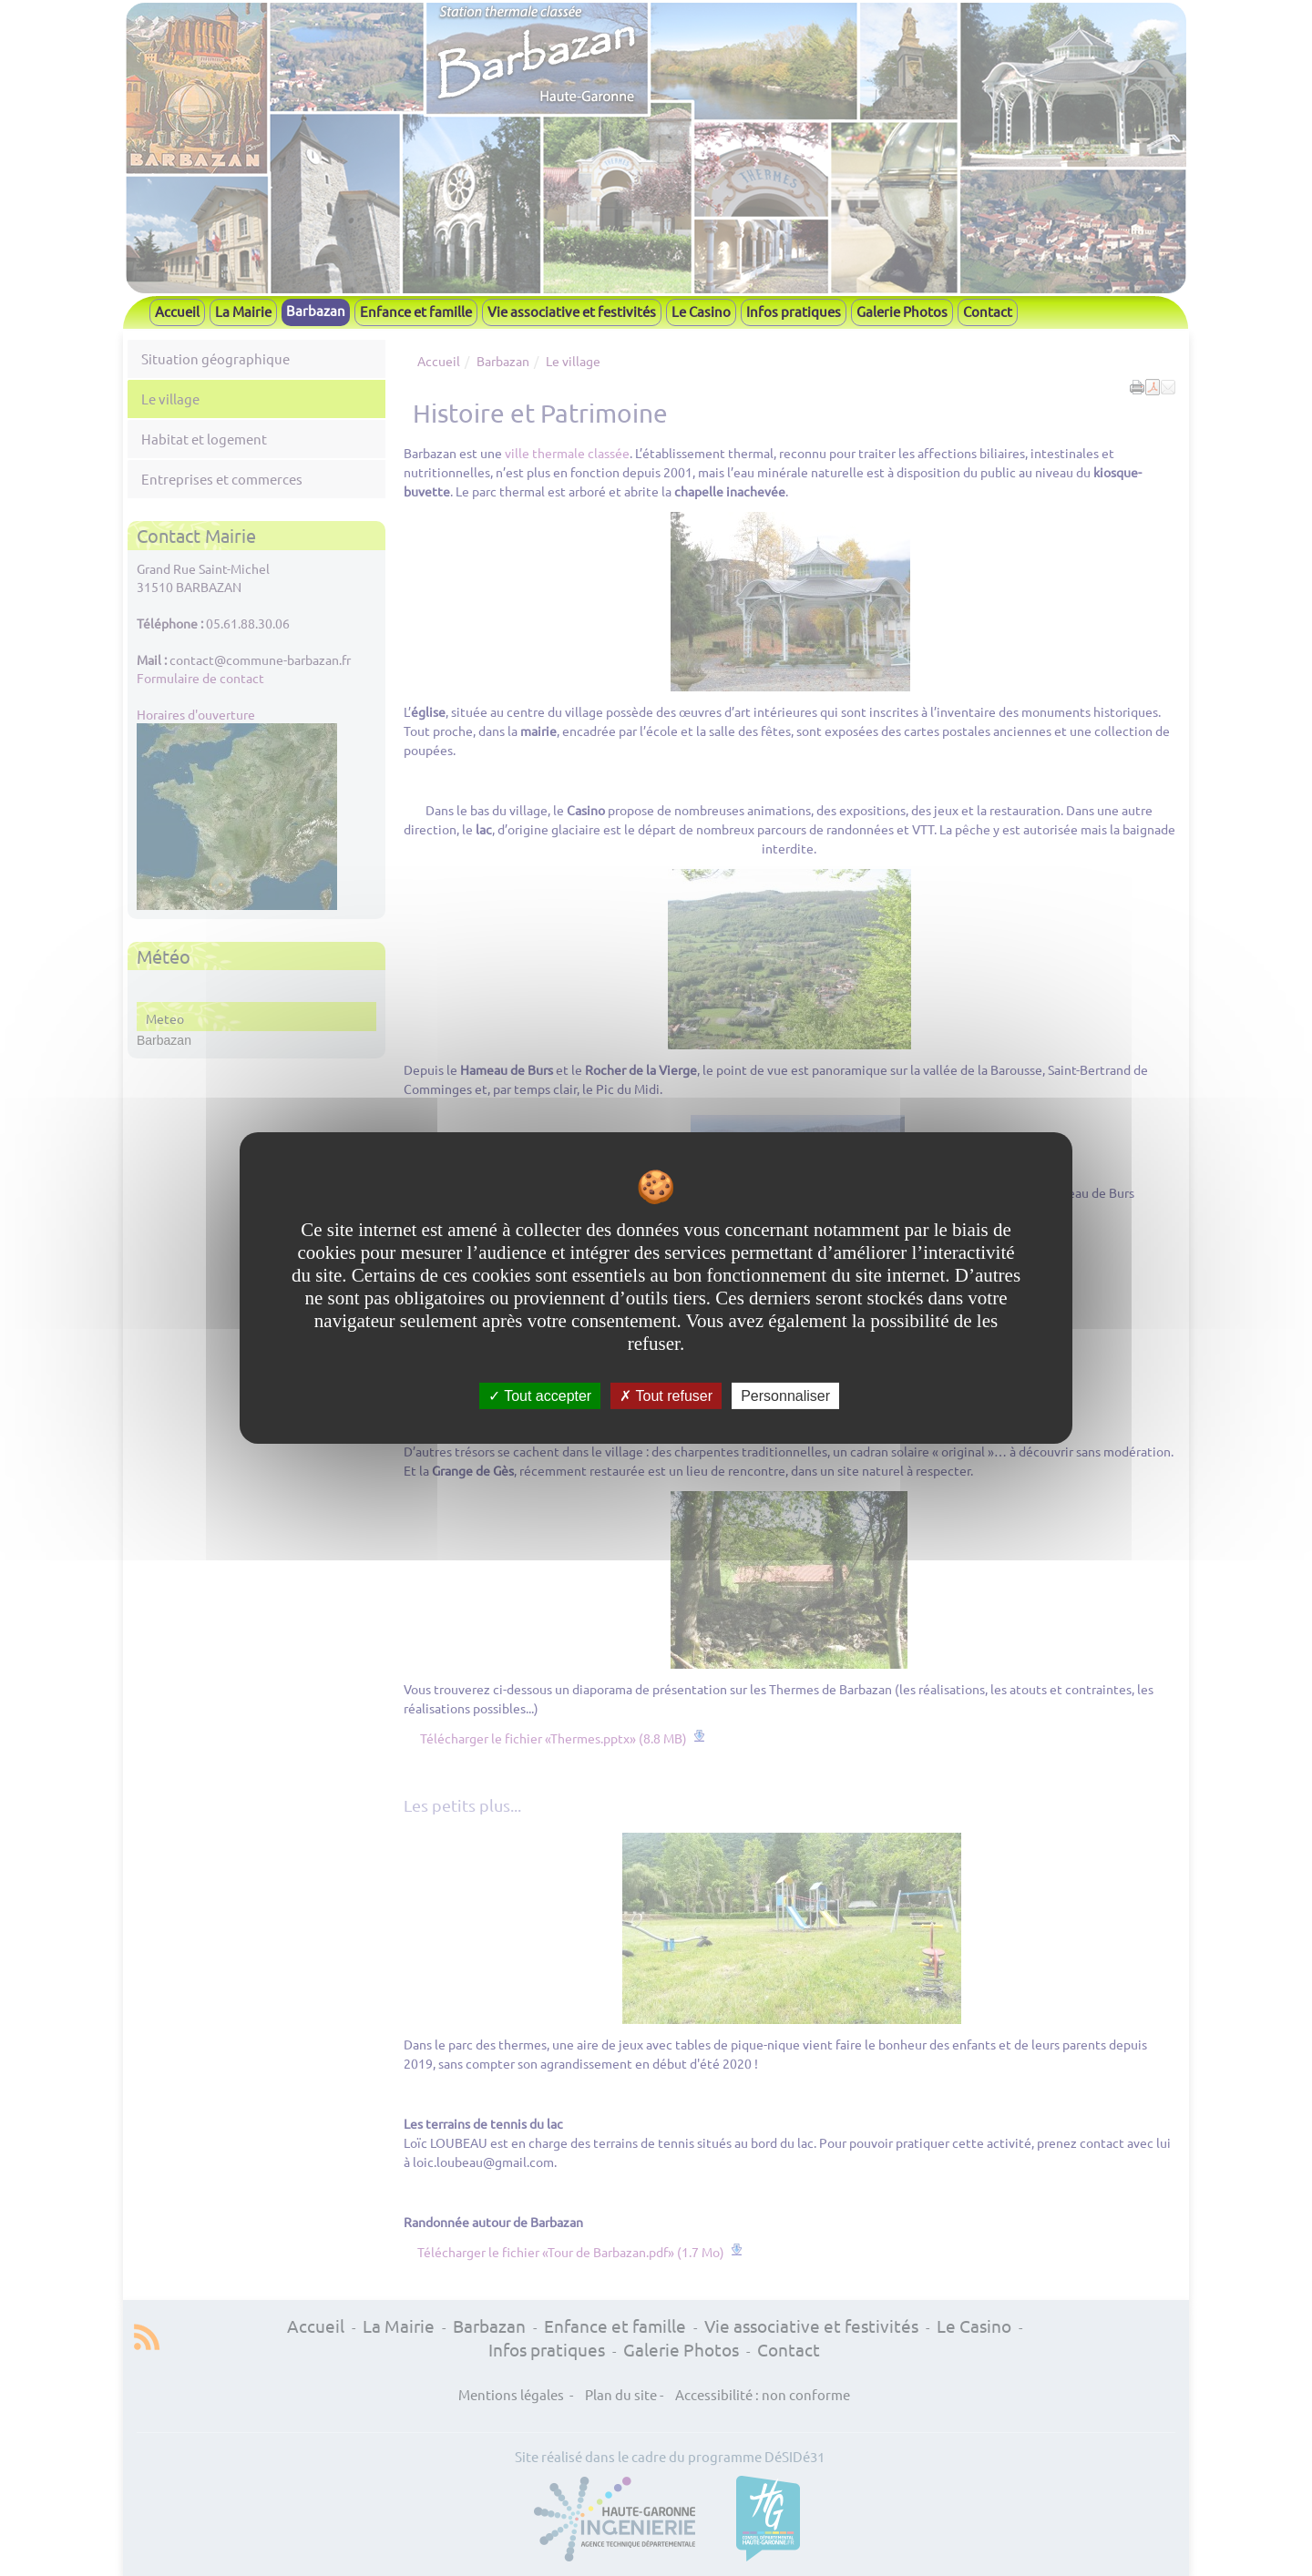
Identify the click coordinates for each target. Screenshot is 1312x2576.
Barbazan (315, 310)
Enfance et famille (416, 311)
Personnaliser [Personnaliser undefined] (785, 1396)
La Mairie (243, 311)
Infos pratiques (793, 311)
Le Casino (701, 311)
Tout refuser (666, 1396)
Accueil (177, 311)
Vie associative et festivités (571, 311)
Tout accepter (539, 1396)
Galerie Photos (902, 311)
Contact (987, 311)
